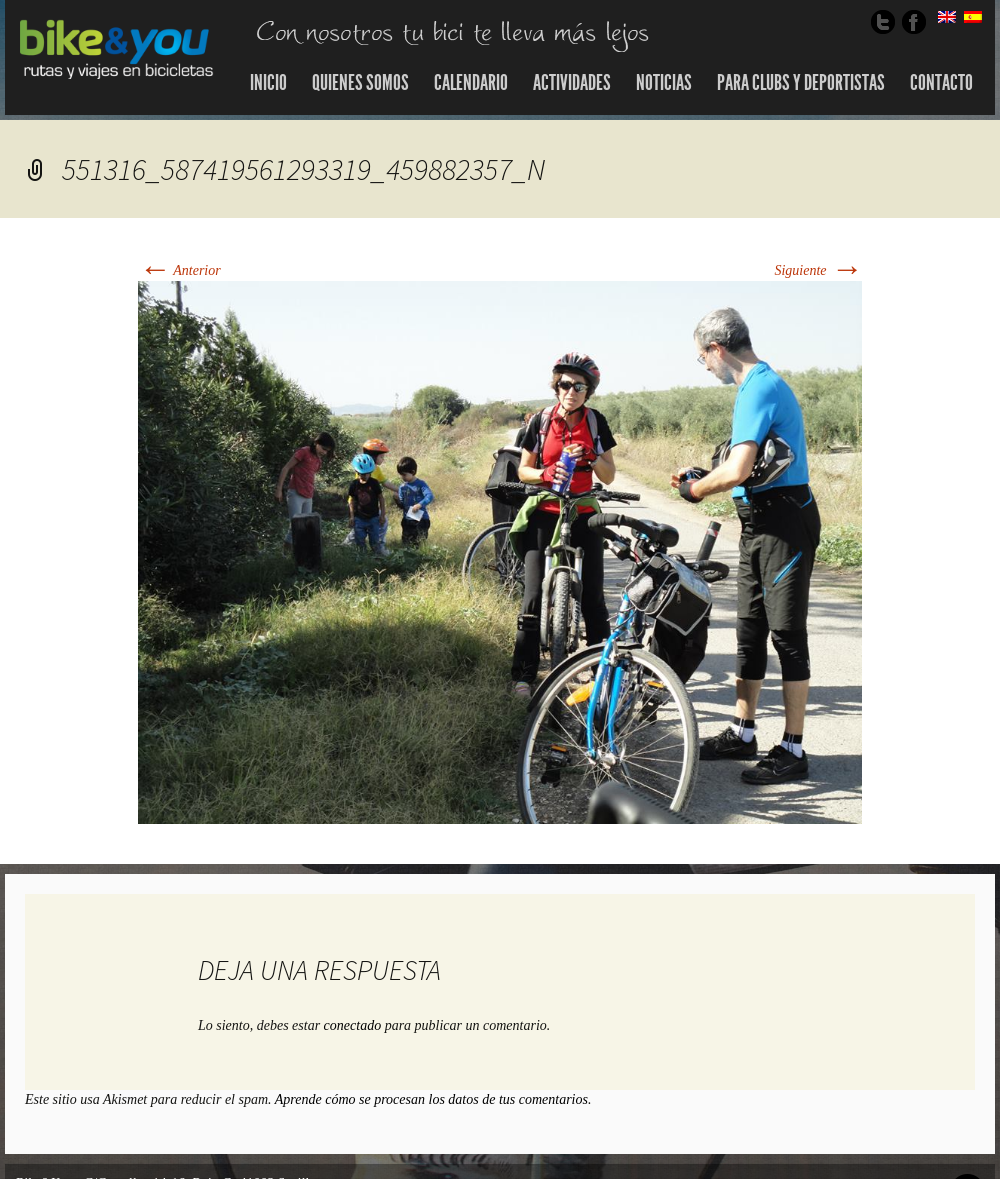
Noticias (664, 83)
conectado (353, 1025)
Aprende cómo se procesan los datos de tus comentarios (431, 1099)
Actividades (572, 83)
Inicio (268, 83)
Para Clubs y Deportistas (801, 83)
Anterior (179, 270)
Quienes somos (360, 83)
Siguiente (818, 270)
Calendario (471, 83)
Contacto (941, 83)
